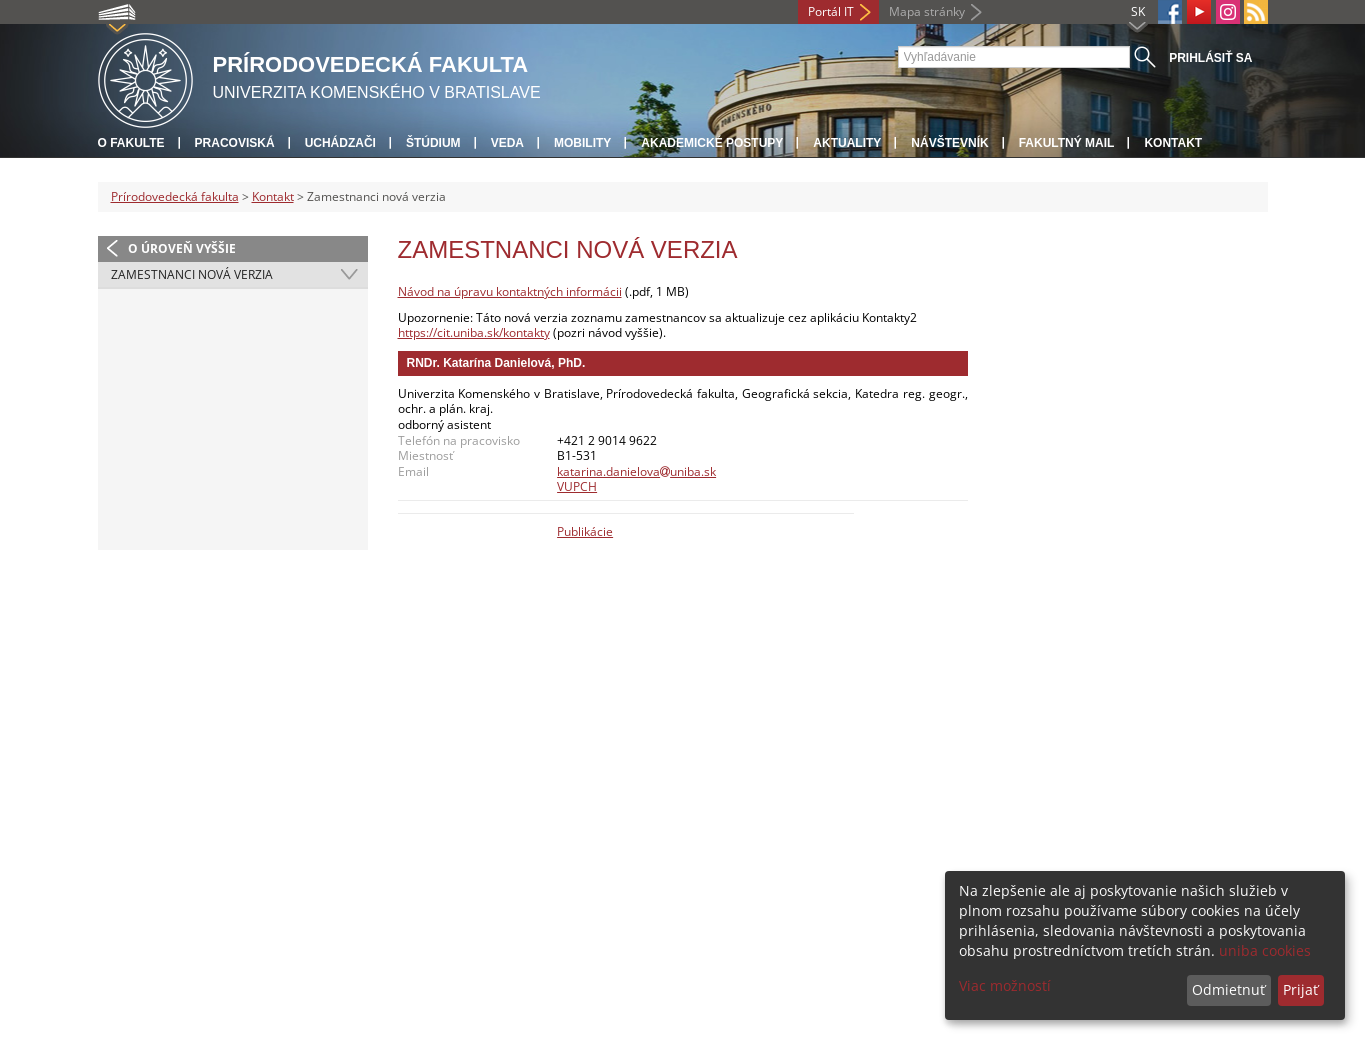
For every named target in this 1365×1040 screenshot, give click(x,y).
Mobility (582, 143)
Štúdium (433, 143)
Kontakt (1173, 143)
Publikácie (585, 531)
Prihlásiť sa (1210, 58)
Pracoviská (235, 143)
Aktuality (847, 143)
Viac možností (1005, 985)
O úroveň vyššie (182, 248)
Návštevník (949, 143)
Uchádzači (340, 143)
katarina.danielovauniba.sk (636, 471)
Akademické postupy (712, 143)
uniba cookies (1265, 950)
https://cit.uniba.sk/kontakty (474, 332)
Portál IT (831, 11)
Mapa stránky (927, 11)
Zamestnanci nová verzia (192, 274)
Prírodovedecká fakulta (175, 196)
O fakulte (131, 143)
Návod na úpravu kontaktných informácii (510, 291)
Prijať (1300, 989)
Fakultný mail (1067, 143)
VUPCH (577, 486)
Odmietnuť (1228, 989)
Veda (507, 143)
